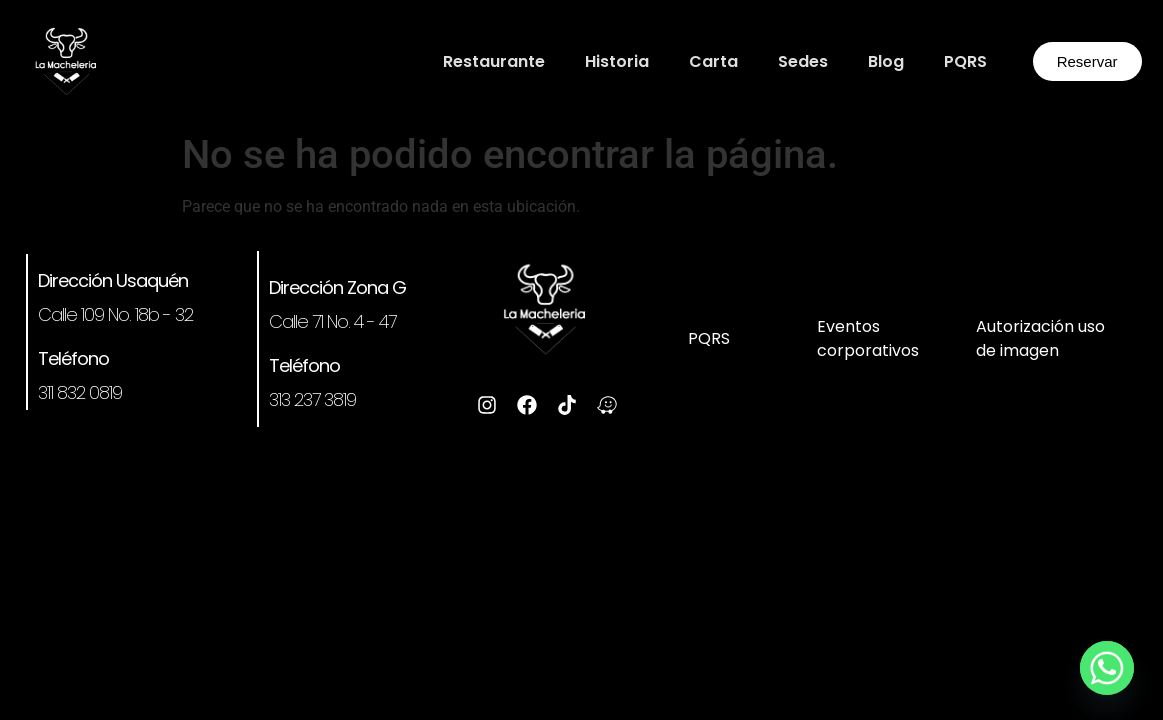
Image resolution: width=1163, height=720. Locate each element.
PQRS (965, 61)
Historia (617, 61)
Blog (886, 61)
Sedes (803, 61)
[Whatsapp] (1107, 668)
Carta (713, 61)
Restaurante (494, 61)
